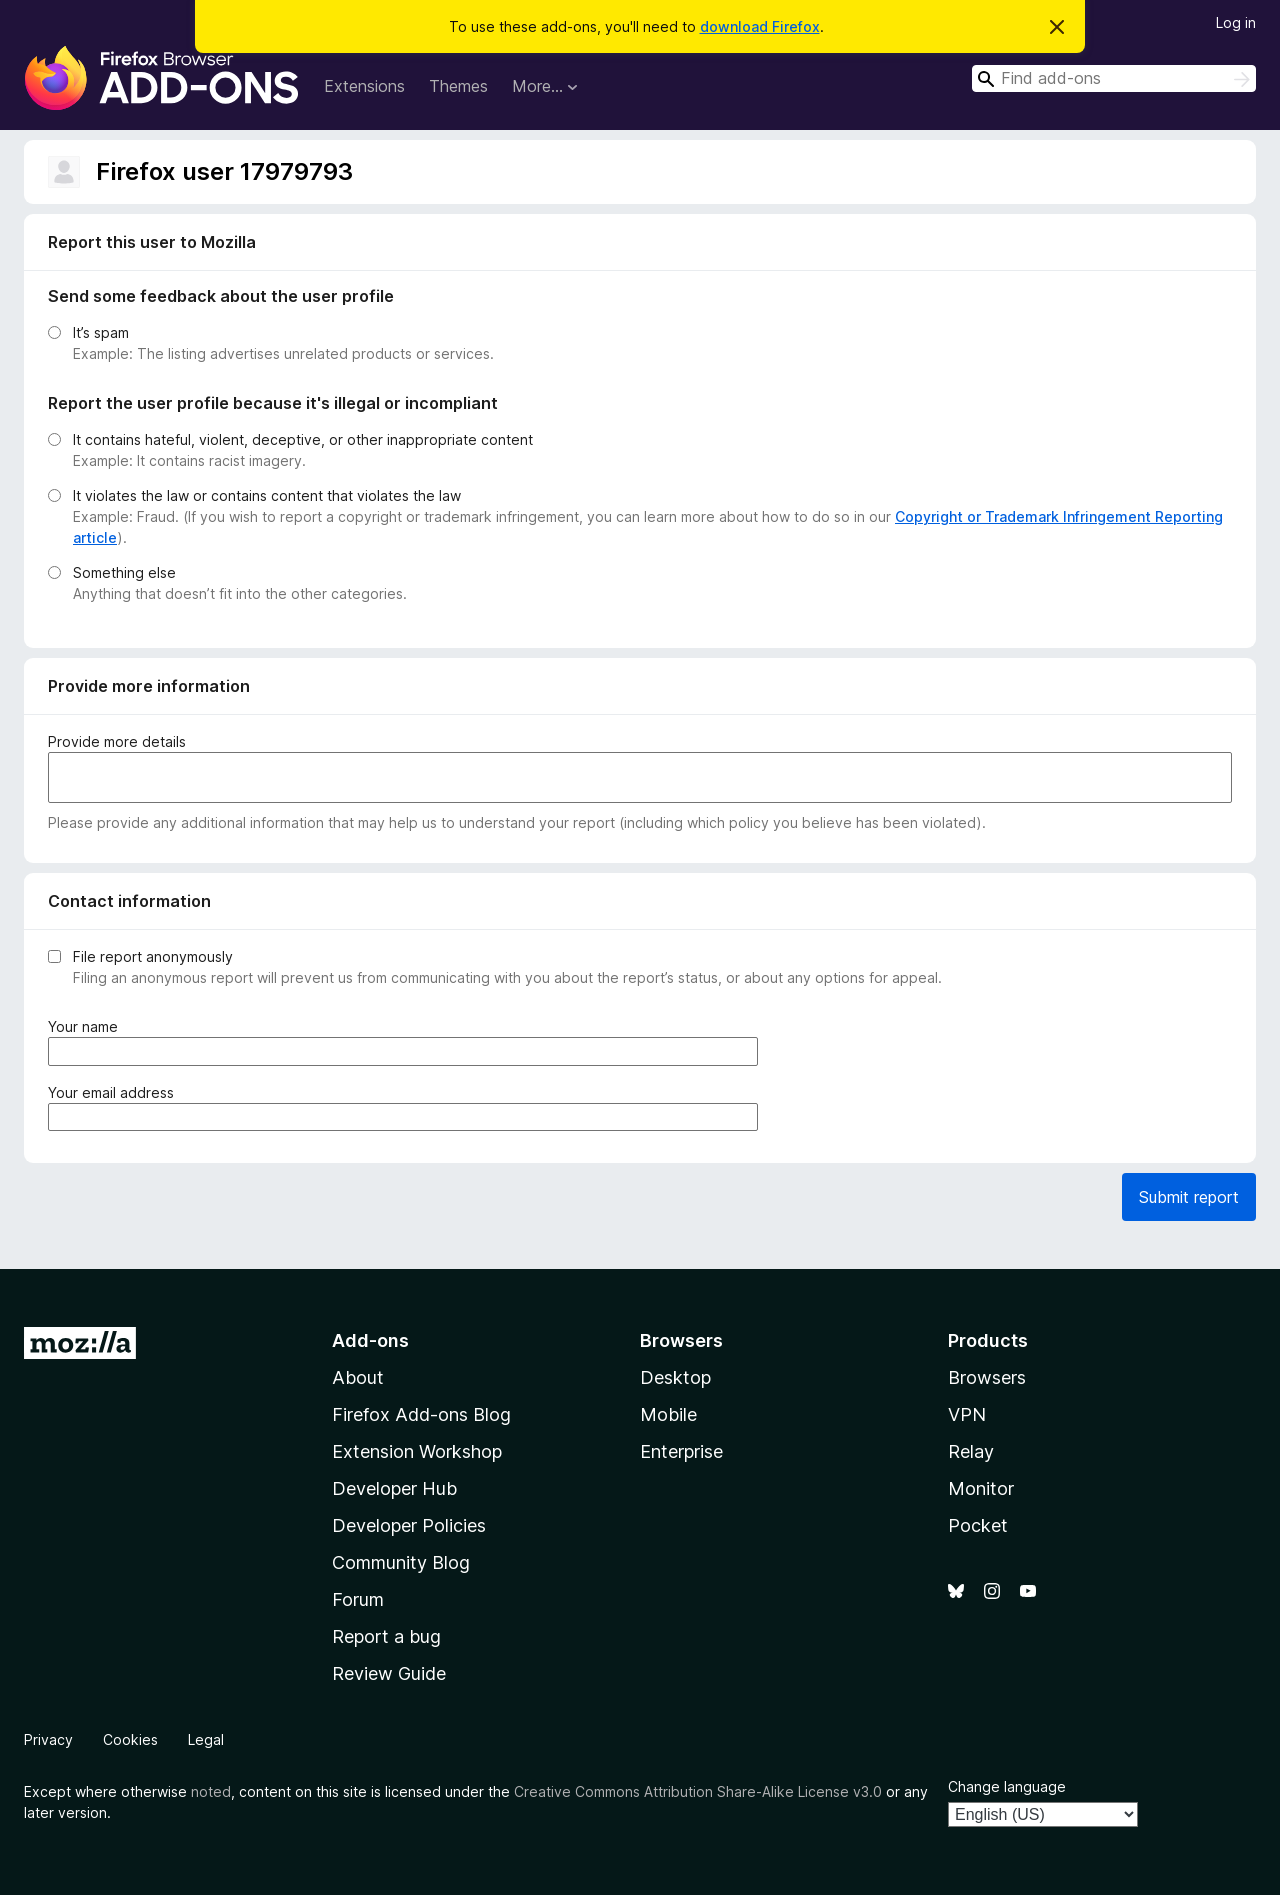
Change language (1007, 1786)
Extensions (364, 86)
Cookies (130, 1739)
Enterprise (681, 1451)
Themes (458, 86)
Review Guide (389, 1673)
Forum (358, 1599)
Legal (206, 1739)
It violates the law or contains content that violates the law (267, 495)
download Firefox (760, 26)
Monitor (981, 1488)
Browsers (987, 1377)
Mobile (668, 1414)
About (358, 1377)
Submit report (1189, 1197)
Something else (124, 572)
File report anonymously (153, 956)
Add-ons (370, 1340)
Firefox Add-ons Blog (421, 1414)
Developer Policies (409, 1525)
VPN (967, 1414)
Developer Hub (394, 1488)
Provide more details (117, 741)
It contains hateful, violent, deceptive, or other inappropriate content (303, 439)
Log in (1236, 22)
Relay (971, 1451)
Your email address (115, 1092)
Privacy (48, 1739)
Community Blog (401, 1562)
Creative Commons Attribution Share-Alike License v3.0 (698, 1791)
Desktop (675, 1377)
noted (211, 1791)
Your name (87, 1026)
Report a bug (386, 1636)
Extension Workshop (417, 1451)
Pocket (978, 1525)
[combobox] (1114, 78)
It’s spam (101, 332)
